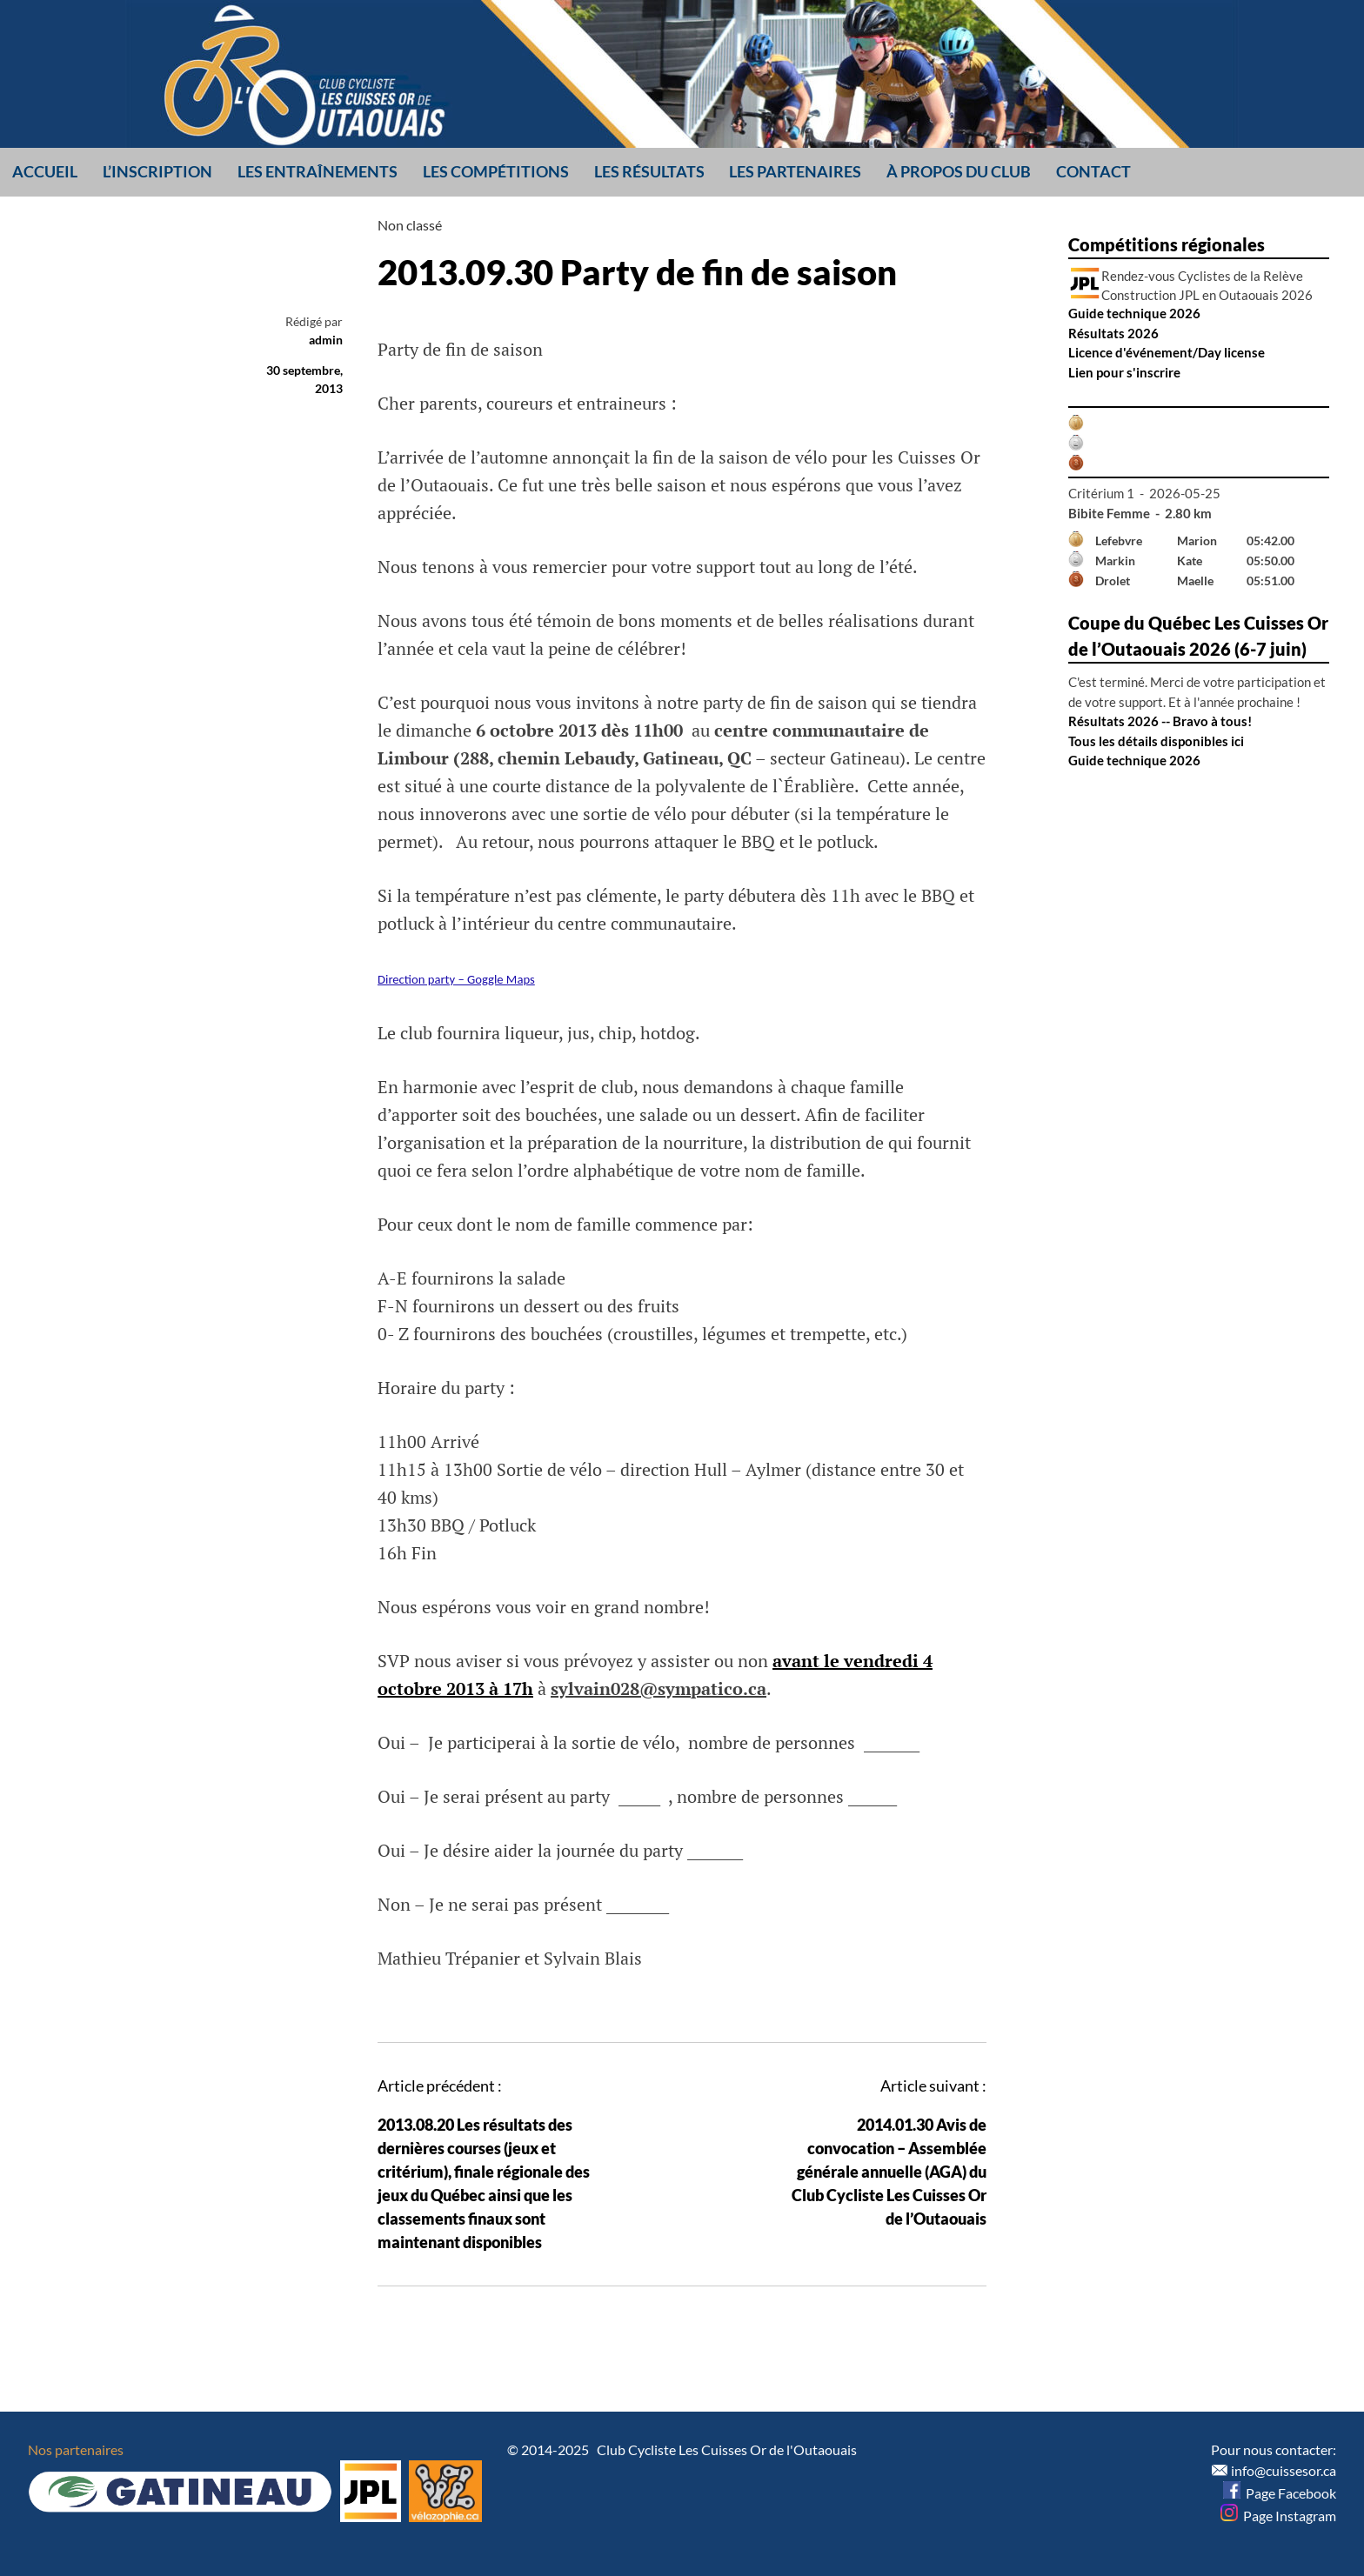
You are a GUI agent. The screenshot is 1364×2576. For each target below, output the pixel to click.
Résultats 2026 (1113, 333)
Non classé (410, 225)
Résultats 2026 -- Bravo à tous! (1160, 721)
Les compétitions (496, 171)
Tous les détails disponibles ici (1156, 741)
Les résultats (649, 171)
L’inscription (157, 171)
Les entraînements (317, 171)
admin (326, 339)
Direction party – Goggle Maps (456, 979)
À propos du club (958, 171)
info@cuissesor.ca (1283, 2470)
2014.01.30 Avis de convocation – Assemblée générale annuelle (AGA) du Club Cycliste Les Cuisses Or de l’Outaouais (889, 2171)
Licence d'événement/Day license (1166, 352)
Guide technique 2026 (1134, 313)
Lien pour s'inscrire (1124, 372)
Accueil (44, 171)
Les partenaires (795, 171)
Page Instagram (1278, 2515)
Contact (1093, 171)
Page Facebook (1279, 2493)
